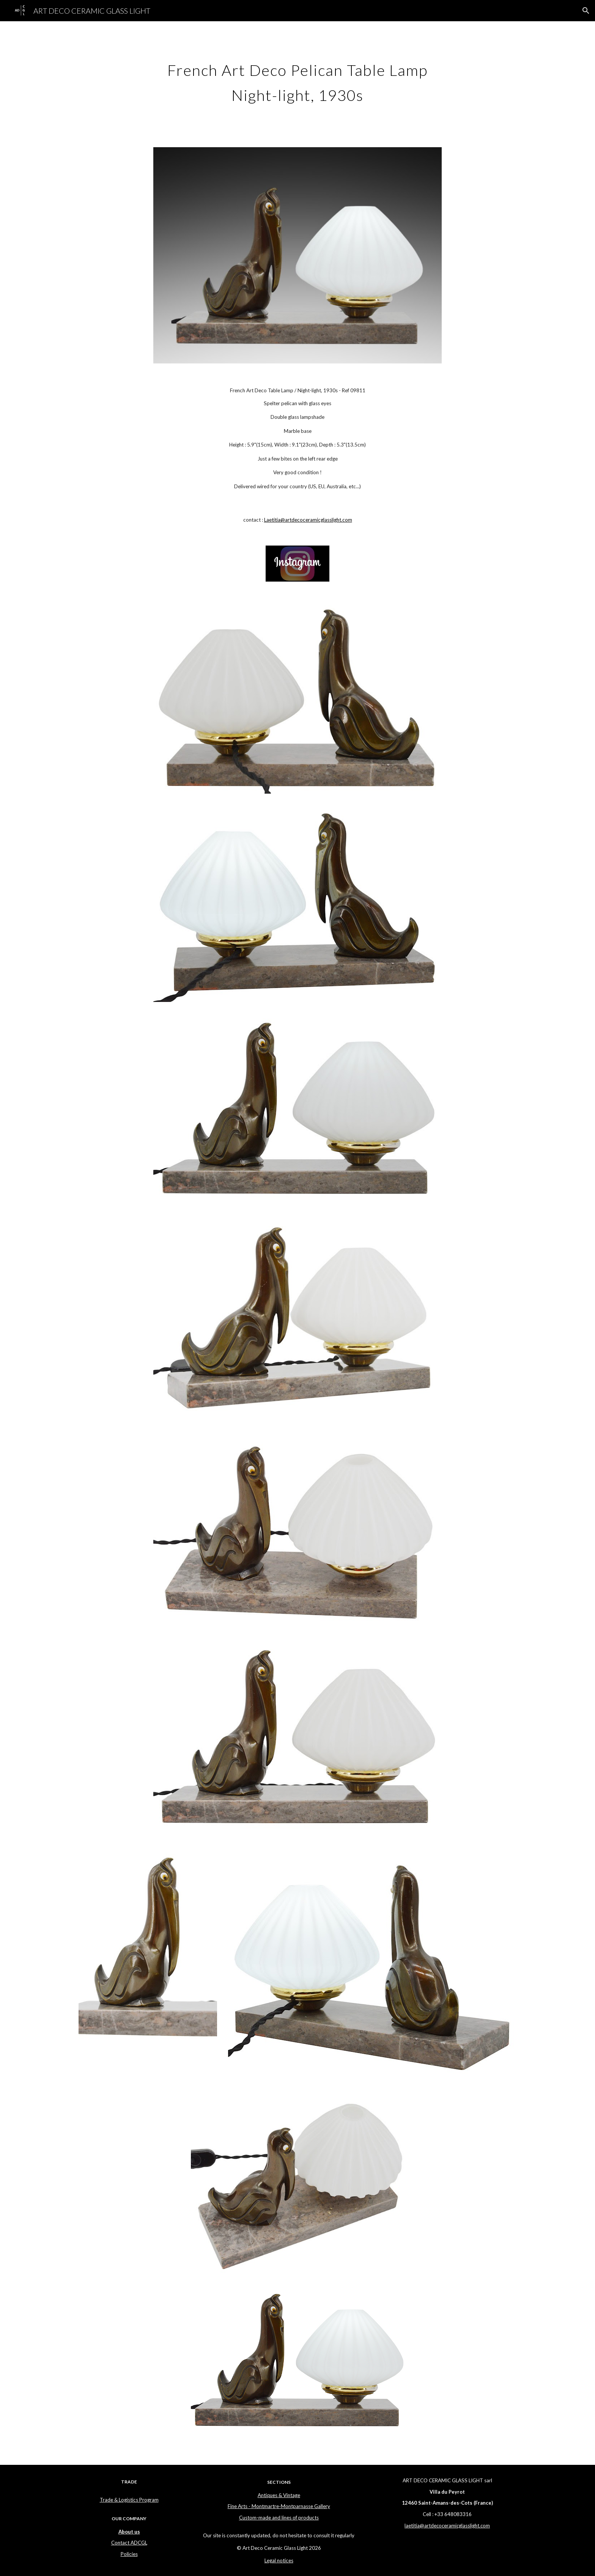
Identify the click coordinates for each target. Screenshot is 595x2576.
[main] (297, 80)
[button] (586, 11)
